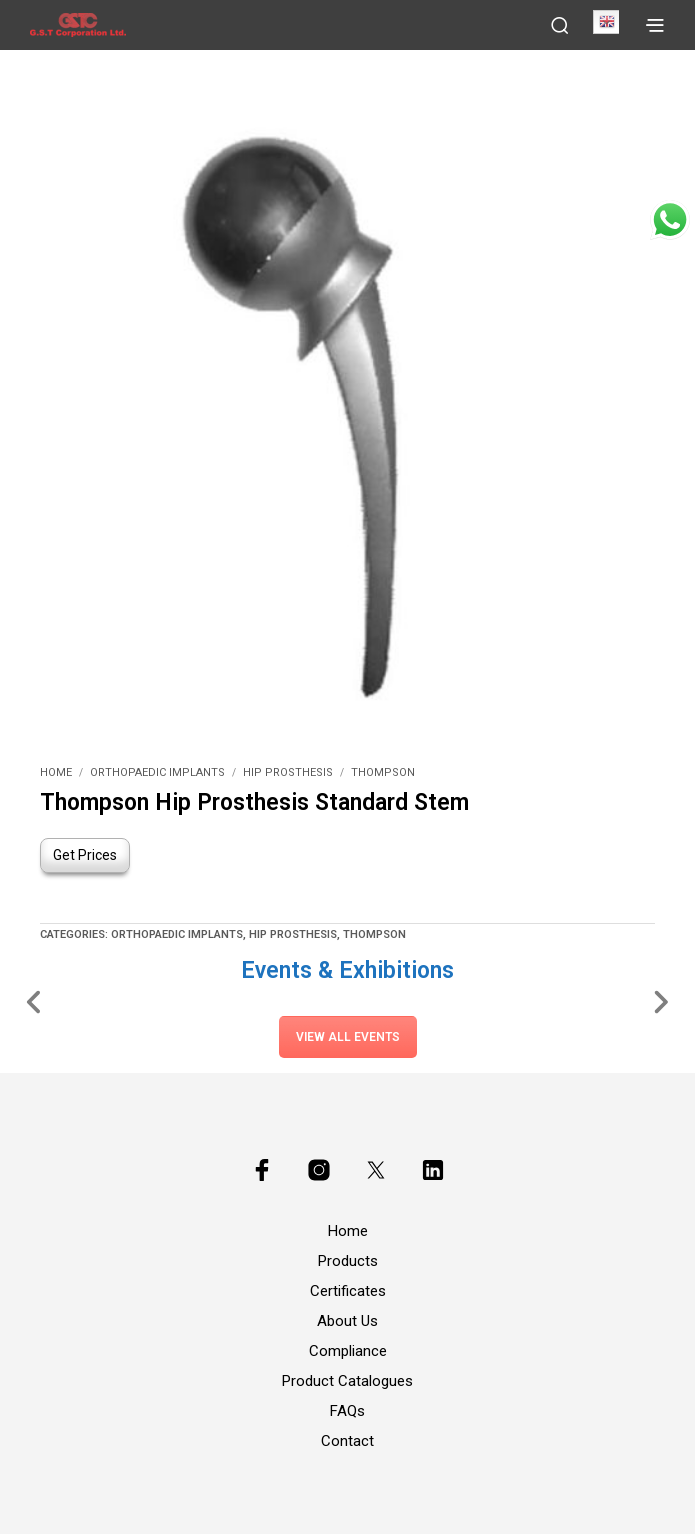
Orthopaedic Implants (157, 772)
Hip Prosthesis (288, 772)
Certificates (348, 1291)
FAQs (347, 1411)
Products (348, 1261)
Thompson (383, 772)
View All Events (348, 1037)
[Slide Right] (660, 1001)
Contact (347, 1441)
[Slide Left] (34, 1001)
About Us (347, 1321)
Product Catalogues (347, 1381)
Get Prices (85, 855)
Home (56, 772)
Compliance (348, 1351)
